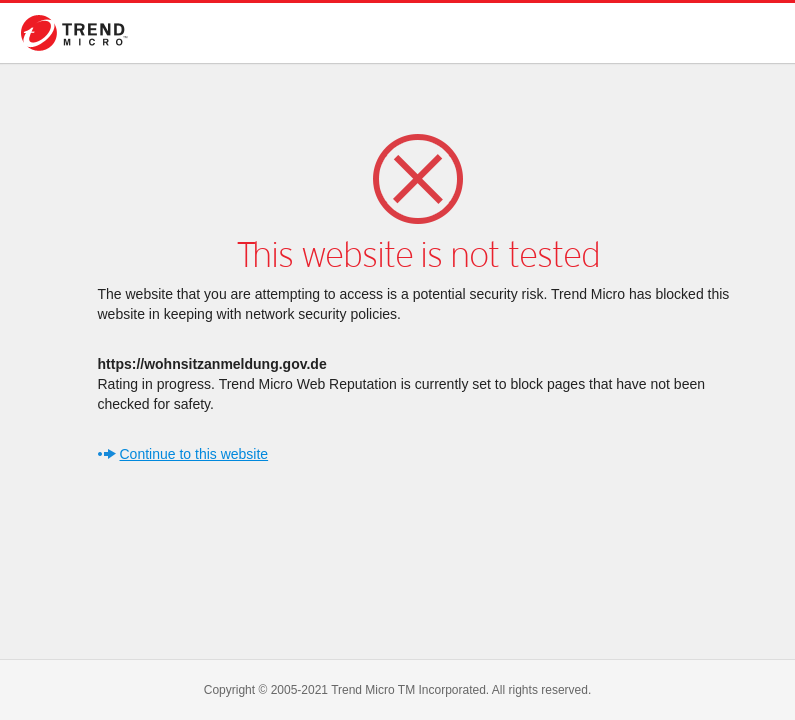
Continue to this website (194, 454)
